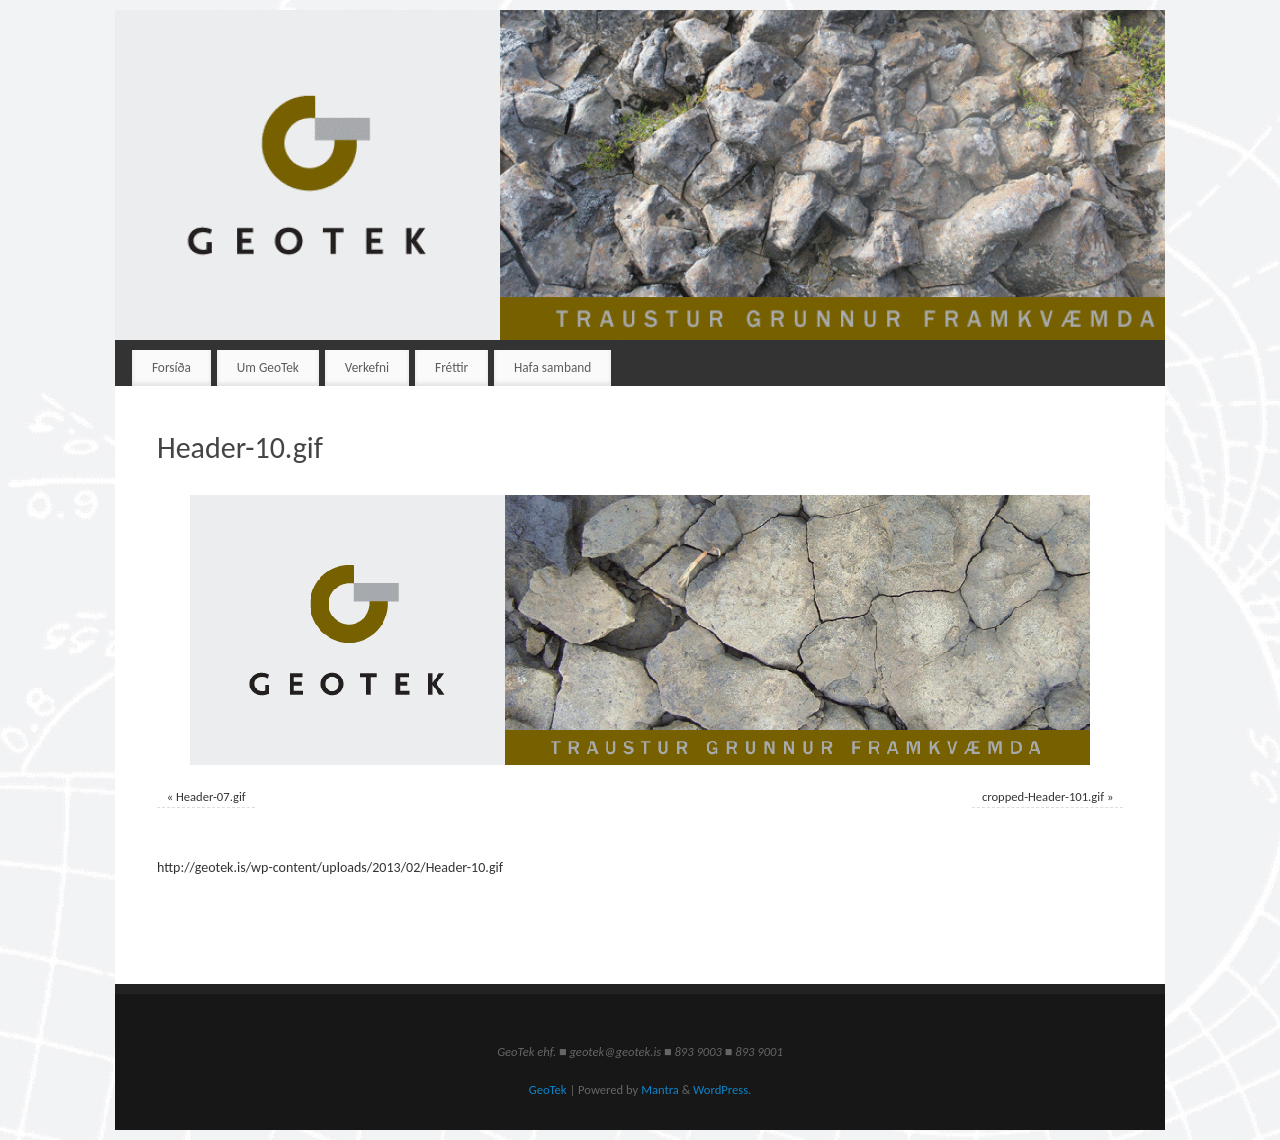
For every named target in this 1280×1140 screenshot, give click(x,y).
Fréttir (451, 367)
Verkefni (367, 367)
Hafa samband (552, 367)
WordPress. (722, 1089)
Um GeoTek (268, 367)
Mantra (660, 1089)
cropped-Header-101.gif (1043, 796)
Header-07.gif (211, 796)
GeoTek (548, 1089)
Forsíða (171, 367)
